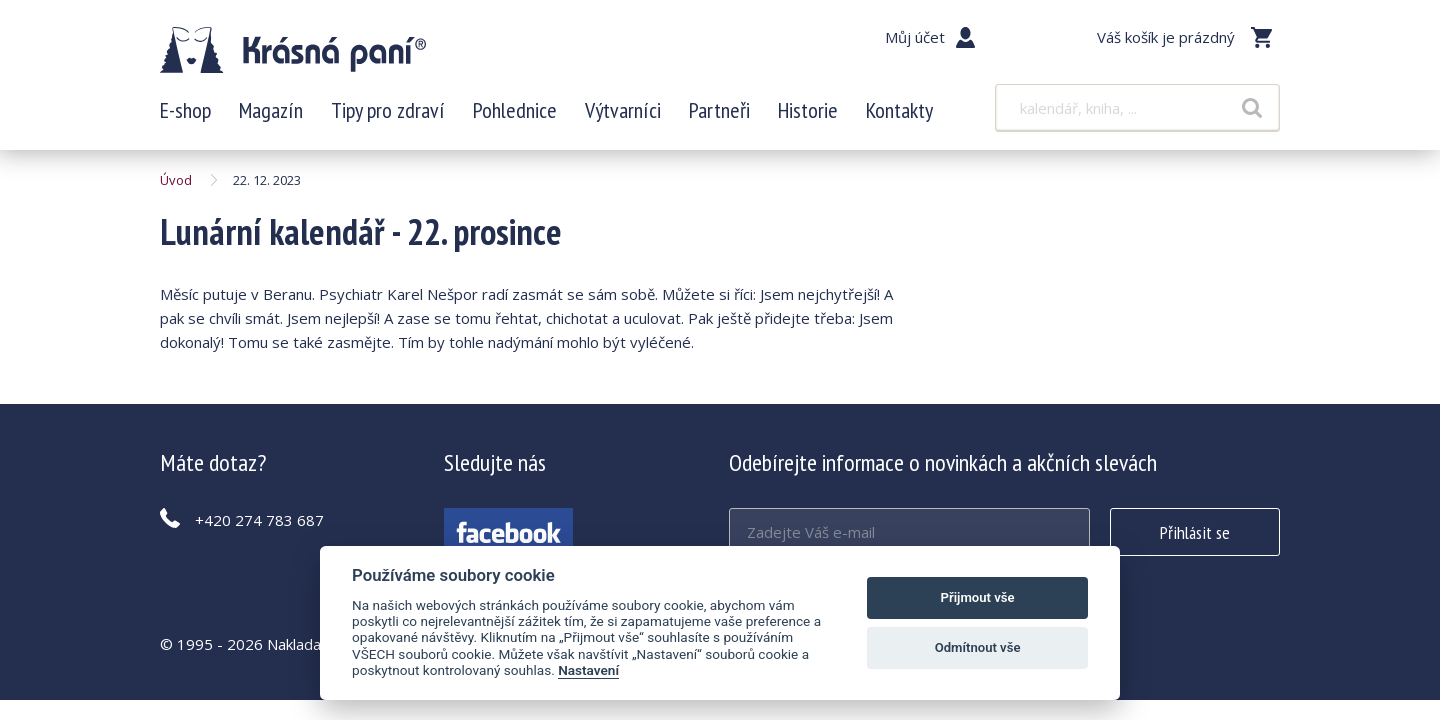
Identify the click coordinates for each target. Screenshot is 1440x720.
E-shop (185, 110)
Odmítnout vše (978, 647)
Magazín (271, 110)
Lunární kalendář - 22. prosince (293, 50)
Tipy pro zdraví (388, 110)
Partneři (719, 110)
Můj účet (915, 37)
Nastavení (588, 670)
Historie (808, 110)
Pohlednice (515, 110)
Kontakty (899, 110)
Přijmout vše (978, 597)
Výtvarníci (623, 110)
